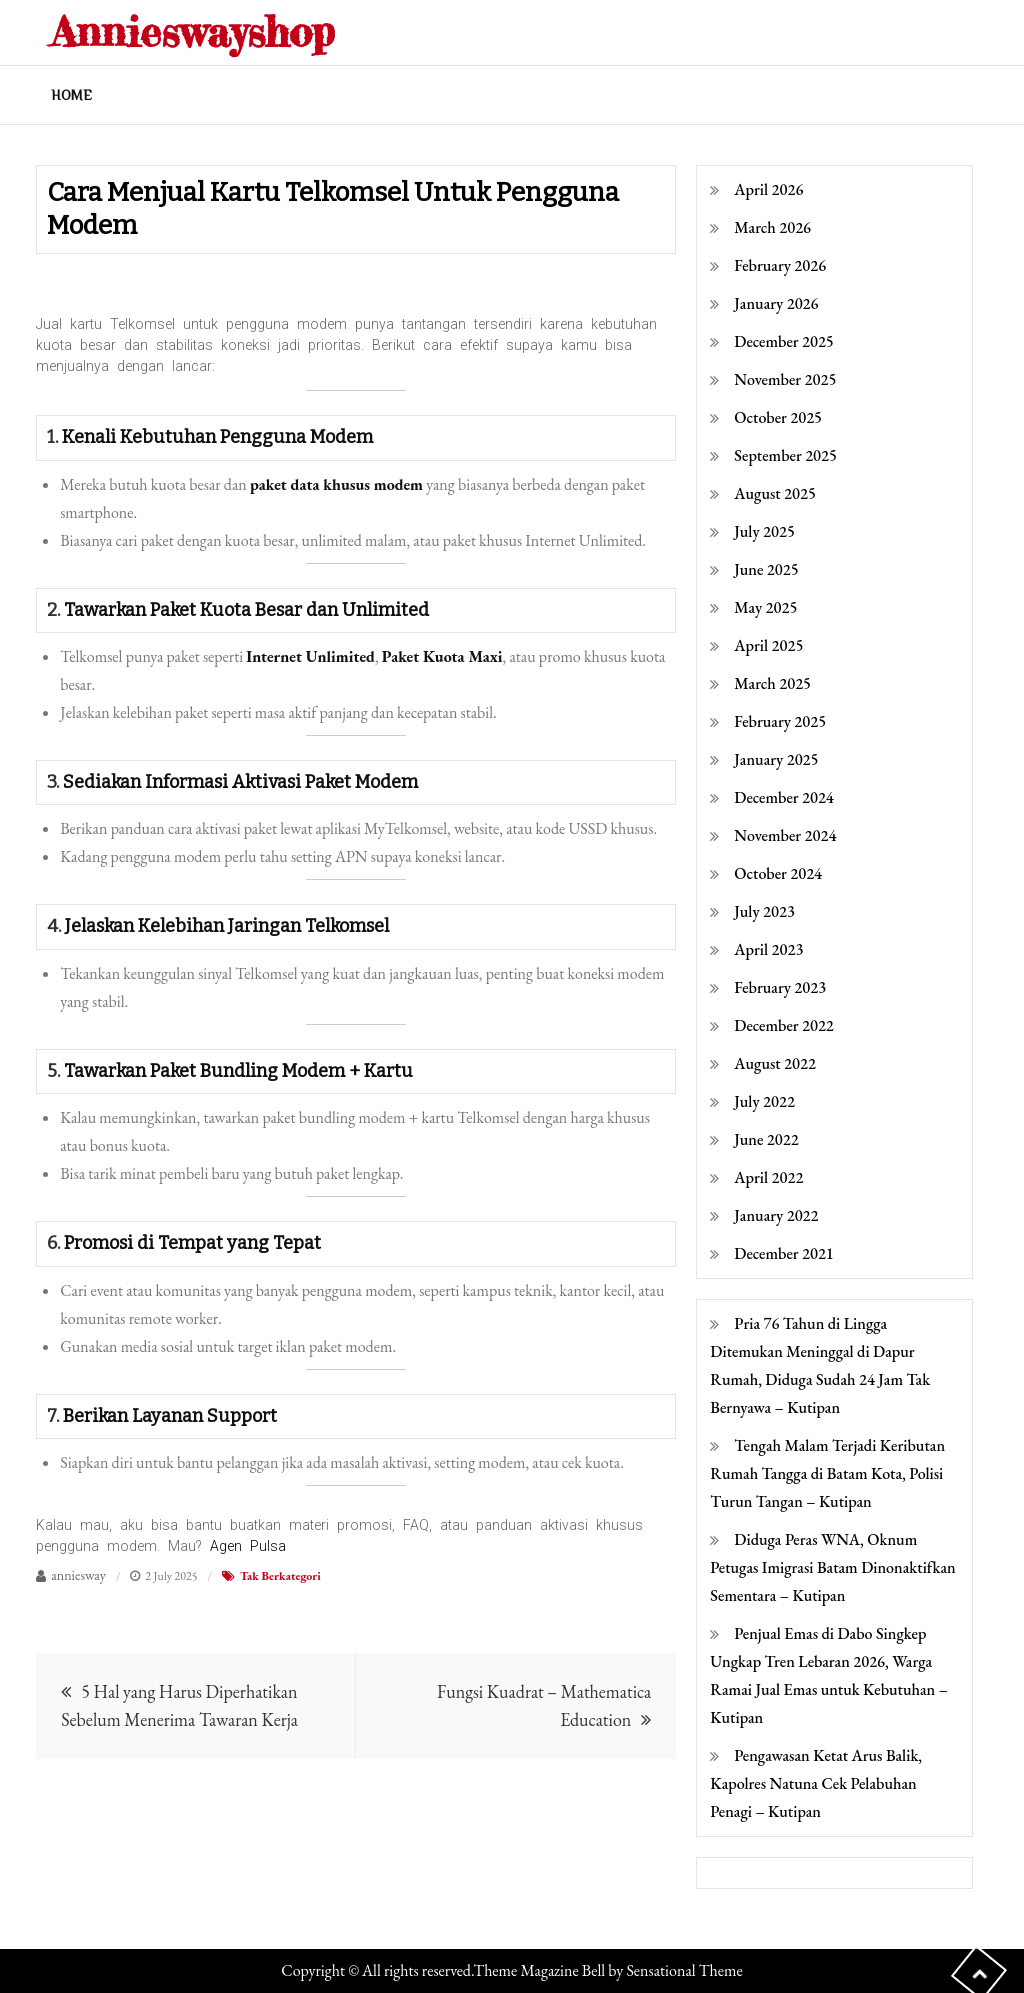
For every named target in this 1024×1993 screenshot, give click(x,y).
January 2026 (776, 303)
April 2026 (768, 189)
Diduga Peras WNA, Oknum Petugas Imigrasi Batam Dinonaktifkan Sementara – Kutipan (832, 1567)
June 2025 (766, 569)
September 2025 (785, 455)
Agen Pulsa (248, 1546)
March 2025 (772, 683)
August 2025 (775, 493)
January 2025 (776, 759)
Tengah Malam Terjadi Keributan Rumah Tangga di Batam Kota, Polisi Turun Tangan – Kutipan (827, 1473)
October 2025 (778, 417)
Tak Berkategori (280, 1576)
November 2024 (785, 835)
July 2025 (764, 531)
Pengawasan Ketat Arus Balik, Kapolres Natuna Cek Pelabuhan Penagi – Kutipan (816, 1783)
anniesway (78, 1575)
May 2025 (765, 607)
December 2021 (783, 1253)
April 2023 (768, 949)
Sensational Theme (684, 1970)
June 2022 (766, 1139)
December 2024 (783, 797)
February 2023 (780, 987)
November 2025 (785, 379)
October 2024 (778, 873)
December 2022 (783, 1025)
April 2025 (768, 645)
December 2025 (783, 341)
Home (71, 95)
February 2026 (780, 265)
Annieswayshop (192, 31)
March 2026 (772, 227)
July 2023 (764, 911)
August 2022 (775, 1063)
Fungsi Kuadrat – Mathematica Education (544, 1705)
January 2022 (776, 1215)
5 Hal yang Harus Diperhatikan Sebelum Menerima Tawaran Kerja (179, 1705)
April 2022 (768, 1177)
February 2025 (780, 721)
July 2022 (764, 1101)
